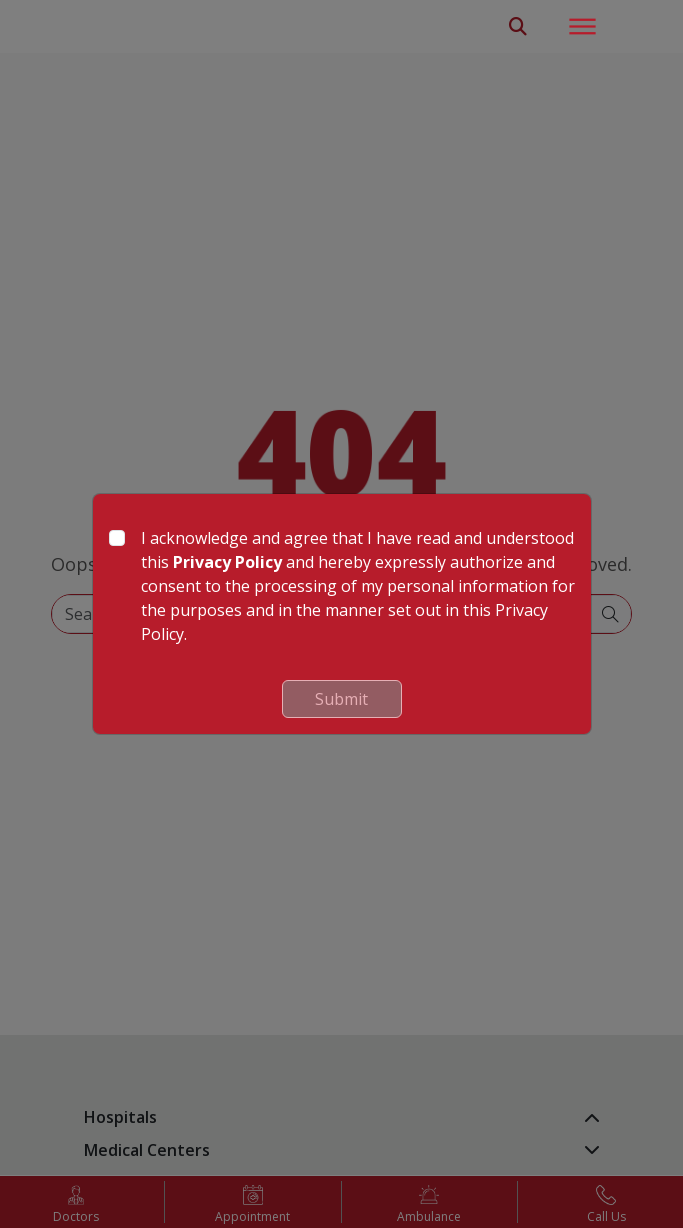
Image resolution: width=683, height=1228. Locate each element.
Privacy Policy (227, 562)
